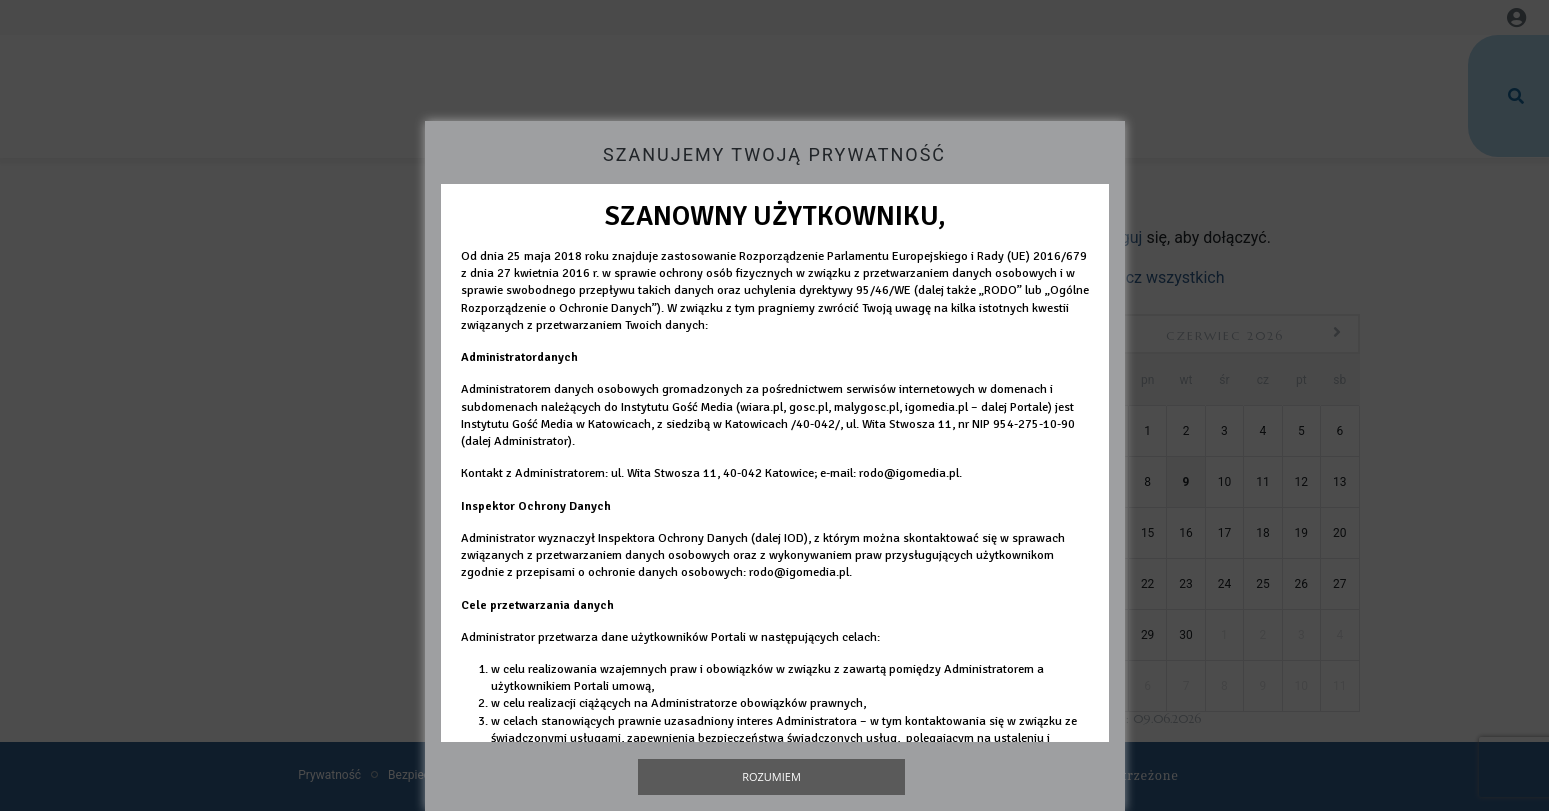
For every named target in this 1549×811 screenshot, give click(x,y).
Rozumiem (771, 776)
